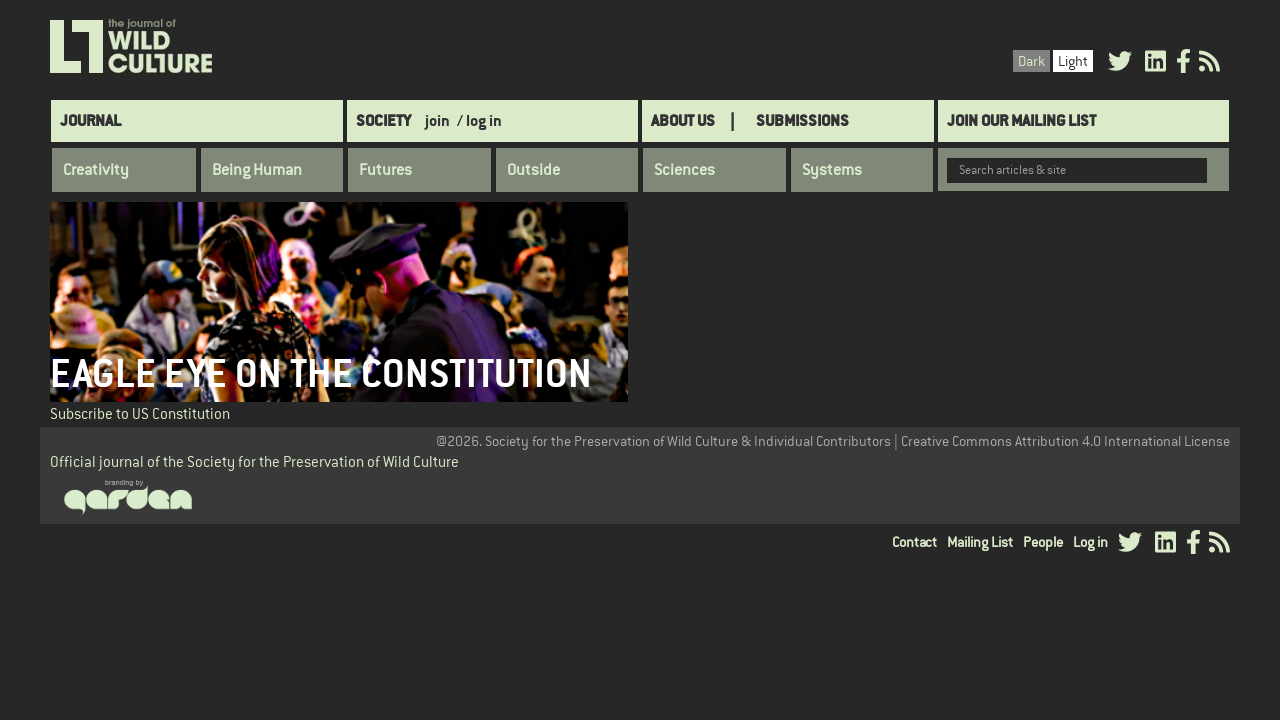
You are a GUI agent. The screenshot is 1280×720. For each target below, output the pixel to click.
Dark (1031, 61)
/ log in (479, 120)
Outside (533, 170)
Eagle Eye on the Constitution (321, 373)
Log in (1090, 542)
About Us (683, 120)
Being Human (257, 170)
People (1043, 542)
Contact (914, 542)
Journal (90, 120)
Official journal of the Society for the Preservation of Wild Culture (254, 461)
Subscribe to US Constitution (140, 413)
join (437, 120)
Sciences (684, 170)
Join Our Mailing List (1021, 120)
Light (1073, 61)
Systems (832, 170)
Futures (385, 170)
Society (383, 120)
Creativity (96, 170)
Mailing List (980, 542)
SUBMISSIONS (802, 120)
